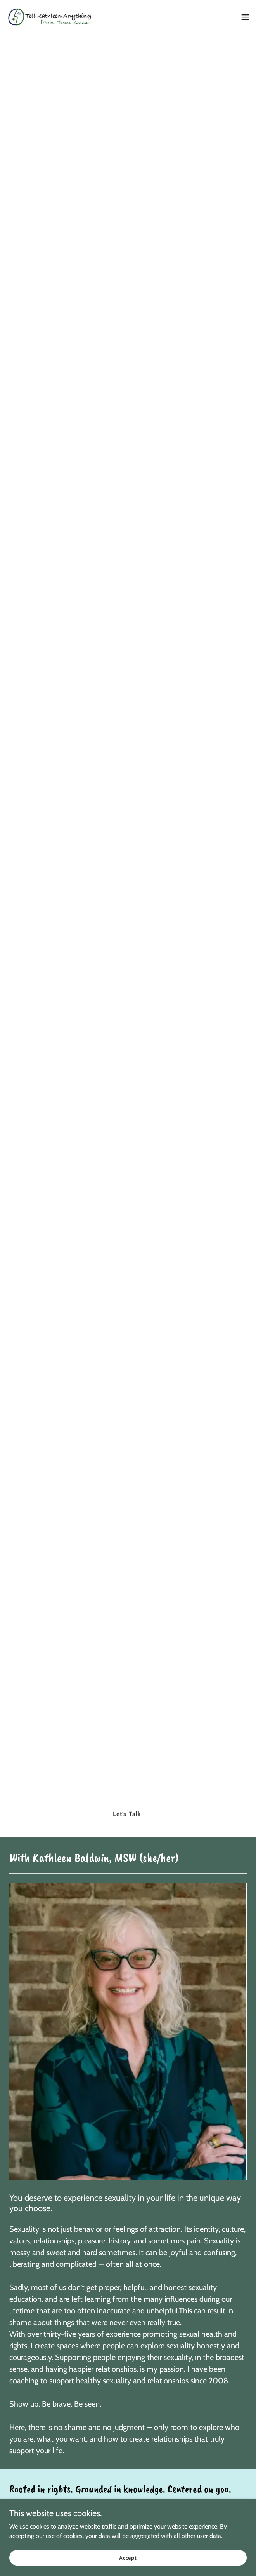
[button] (245, 17)
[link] (49, 17)
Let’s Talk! (128, 1814)
